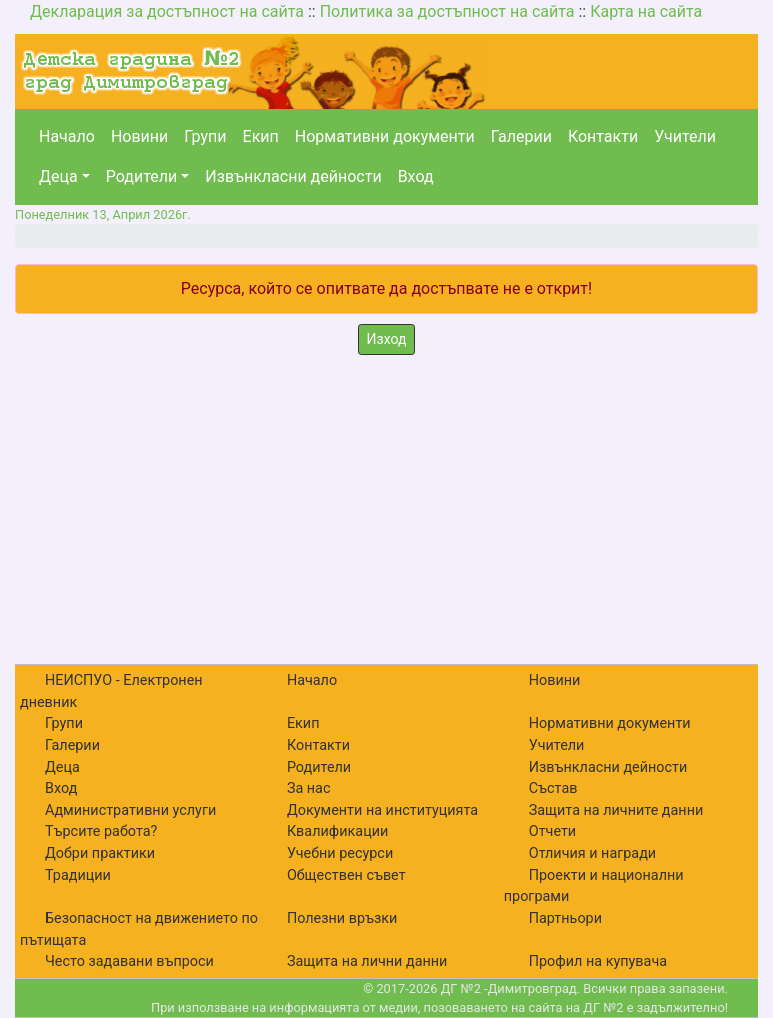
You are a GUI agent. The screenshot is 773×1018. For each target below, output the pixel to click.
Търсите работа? (101, 831)
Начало (67, 136)
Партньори (565, 918)
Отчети (552, 831)
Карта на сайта (646, 11)
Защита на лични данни (367, 961)
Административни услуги (130, 810)
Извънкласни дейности (293, 176)
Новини (139, 136)
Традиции (78, 875)
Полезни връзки (342, 918)
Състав (553, 788)
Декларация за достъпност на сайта (167, 11)
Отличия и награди (592, 853)
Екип (261, 136)
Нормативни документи (385, 136)
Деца (58, 176)
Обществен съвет (346, 875)
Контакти (603, 136)
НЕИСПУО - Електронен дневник (111, 691)
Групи (205, 136)
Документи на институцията (382, 810)
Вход (416, 176)
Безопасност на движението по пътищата (139, 929)
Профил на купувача (598, 961)
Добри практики (100, 853)
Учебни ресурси (340, 853)
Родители (141, 176)
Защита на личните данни (616, 810)
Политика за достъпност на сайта (447, 11)
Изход (387, 339)
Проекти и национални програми (594, 886)
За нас (309, 788)
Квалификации (337, 831)
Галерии (521, 136)
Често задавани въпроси (129, 961)
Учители (685, 136)
